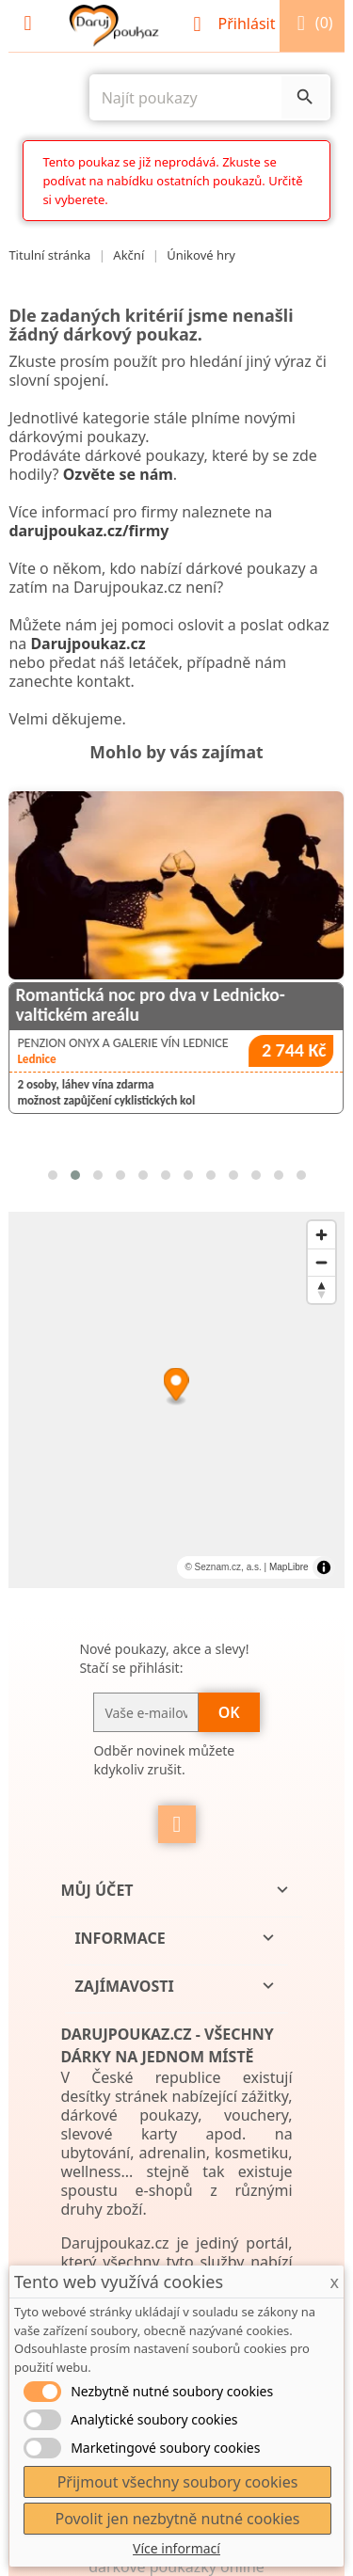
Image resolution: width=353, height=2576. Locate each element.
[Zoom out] (321, 1262)
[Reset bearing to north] (321, 1289)
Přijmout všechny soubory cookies (177, 2482)
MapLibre (289, 1567)
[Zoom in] (321, 1234)
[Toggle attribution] (324, 1567)
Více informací (176, 2548)
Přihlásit (236, 23)
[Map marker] (176, 1387)
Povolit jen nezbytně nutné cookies (177, 2518)
